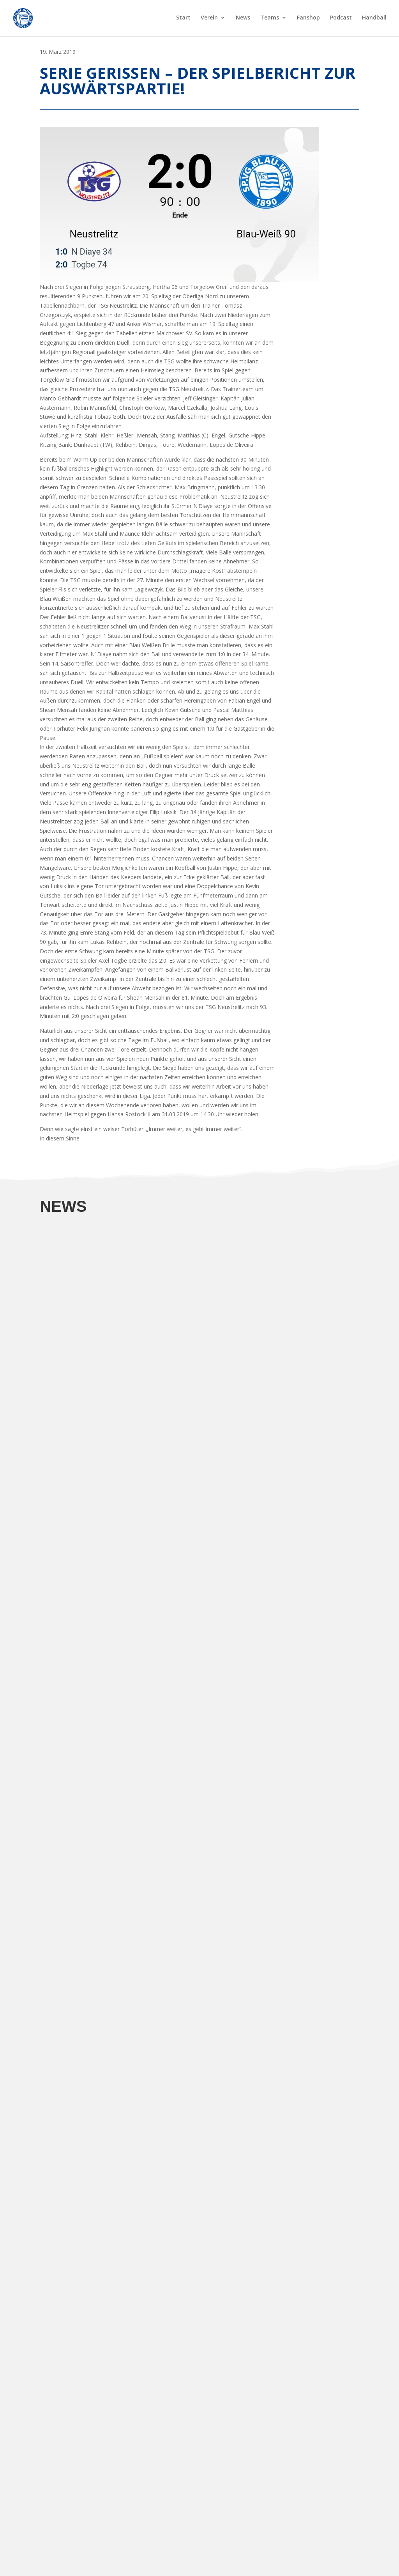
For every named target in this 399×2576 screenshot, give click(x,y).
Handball (374, 19)
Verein (209, 19)
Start (183, 19)
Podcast (341, 19)
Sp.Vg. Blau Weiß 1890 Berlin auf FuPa (88, 2533)
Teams (269, 19)
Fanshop (308, 19)
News (243, 19)
